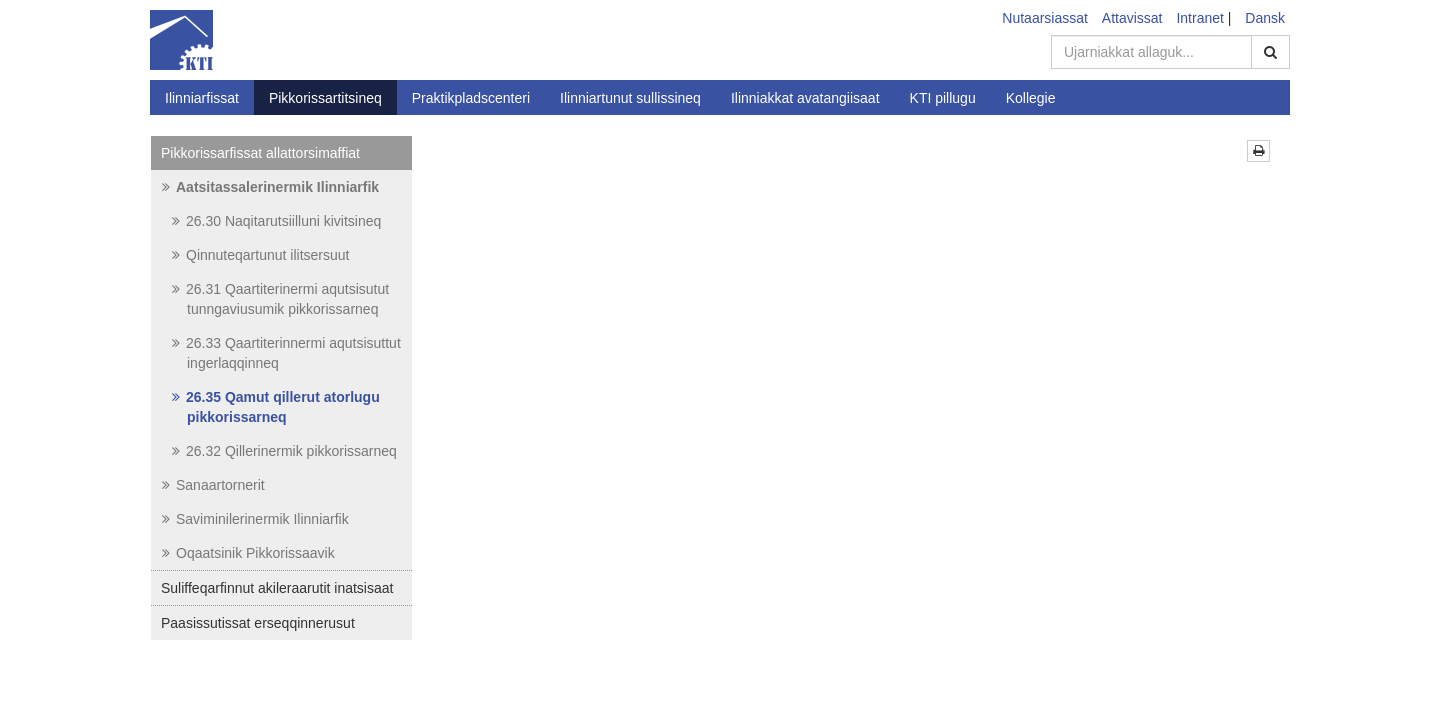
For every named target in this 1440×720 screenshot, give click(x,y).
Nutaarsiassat (1045, 18)
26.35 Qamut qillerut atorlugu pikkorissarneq (276, 407)
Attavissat (1132, 18)
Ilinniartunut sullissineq (630, 98)
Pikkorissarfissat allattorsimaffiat (260, 153)
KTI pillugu (943, 98)
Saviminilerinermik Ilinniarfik (255, 519)
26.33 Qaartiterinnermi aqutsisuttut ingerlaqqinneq (286, 353)
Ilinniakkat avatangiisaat (805, 98)
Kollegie (1031, 98)
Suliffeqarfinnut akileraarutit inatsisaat (277, 588)
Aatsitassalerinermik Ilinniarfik (270, 187)
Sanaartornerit (213, 485)
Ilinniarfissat (202, 98)
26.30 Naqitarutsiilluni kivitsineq (276, 221)
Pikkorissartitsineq (325, 98)
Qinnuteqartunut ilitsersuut (260, 255)
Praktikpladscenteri (471, 98)
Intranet (1199, 18)
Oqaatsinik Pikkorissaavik (248, 553)
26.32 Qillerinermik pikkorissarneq (284, 451)
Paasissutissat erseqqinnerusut (258, 623)
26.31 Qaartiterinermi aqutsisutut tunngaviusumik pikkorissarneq (280, 299)
